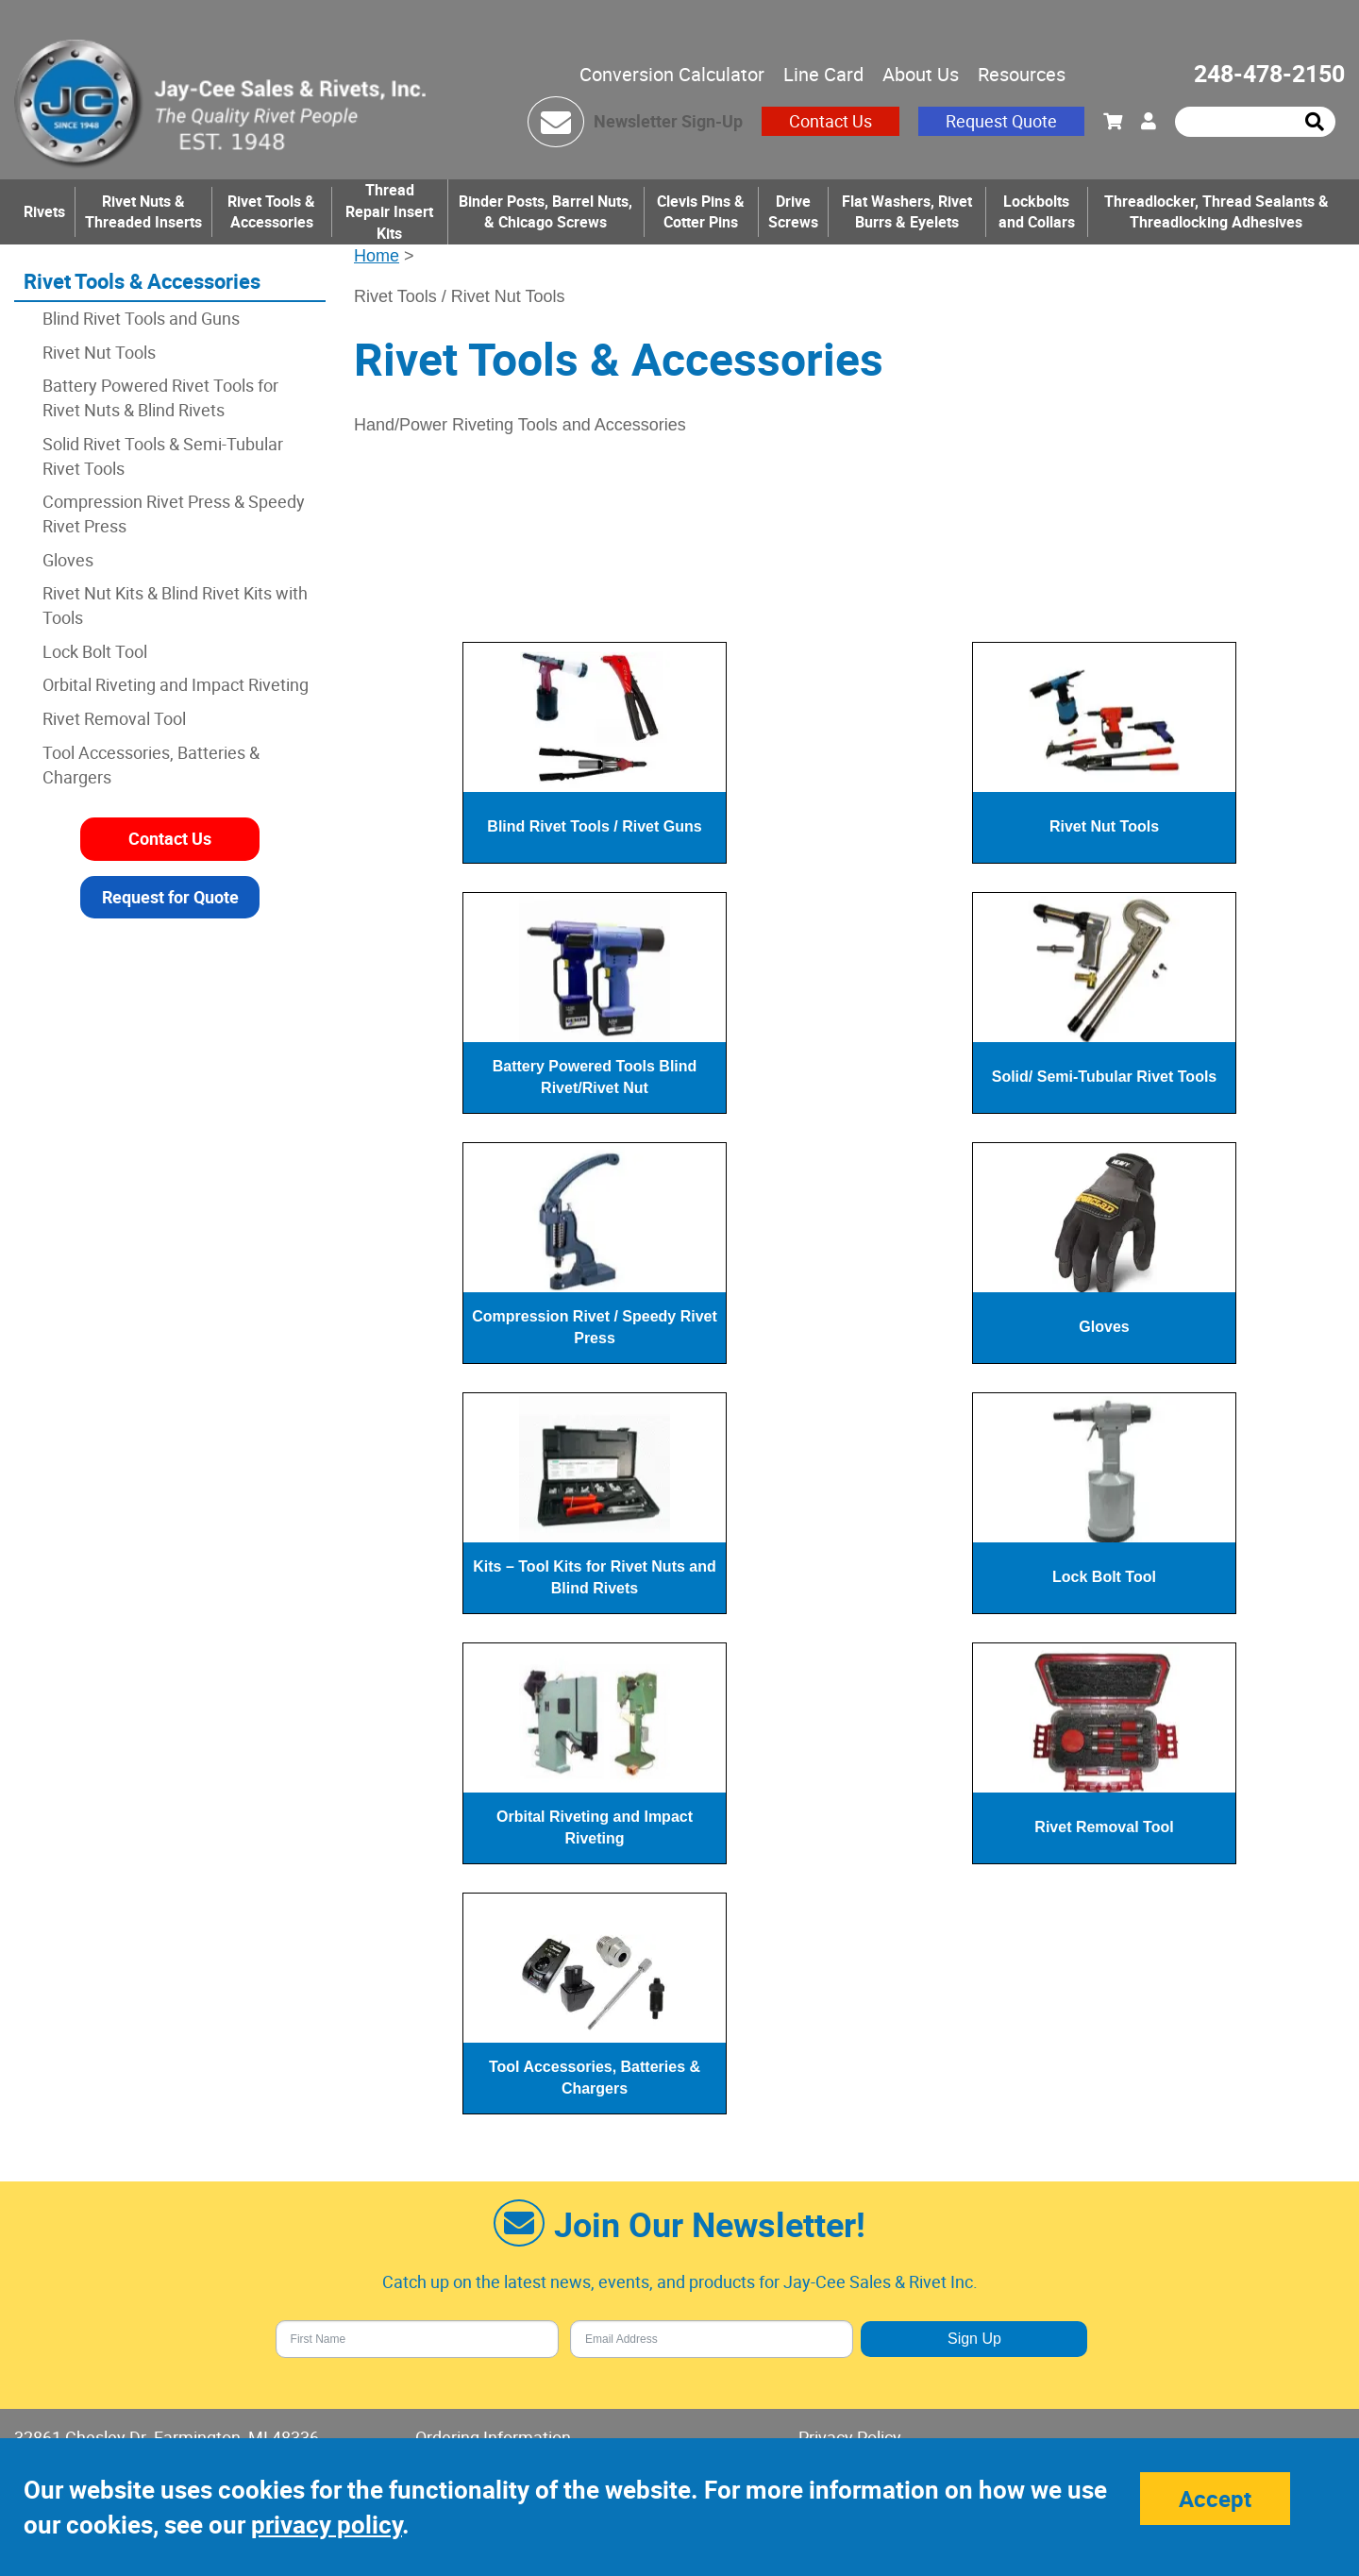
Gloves (67, 559)
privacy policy (326, 2524)
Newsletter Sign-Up (668, 120)
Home (376, 255)
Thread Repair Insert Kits (389, 211)
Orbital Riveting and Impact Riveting (175, 684)
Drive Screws (793, 212)
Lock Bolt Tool (94, 651)
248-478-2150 (1269, 73)
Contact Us (830, 120)
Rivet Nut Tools (99, 352)
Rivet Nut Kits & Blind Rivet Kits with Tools (175, 605)
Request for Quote (170, 896)
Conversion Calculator (671, 74)
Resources (1021, 74)
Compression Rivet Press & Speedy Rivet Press (173, 513)
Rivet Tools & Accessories (271, 212)
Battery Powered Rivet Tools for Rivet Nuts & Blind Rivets (160, 397)
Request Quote (1001, 120)
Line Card (823, 74)
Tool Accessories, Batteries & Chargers (151, 764)
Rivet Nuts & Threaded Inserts (143, 212)
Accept (1215, 2498)
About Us (920, 74)
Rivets (44, 211)
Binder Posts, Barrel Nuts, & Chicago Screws (545, 212)
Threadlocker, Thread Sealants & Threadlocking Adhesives (1216, 212)
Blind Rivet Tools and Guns (141, 318)
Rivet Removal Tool (114, 718)
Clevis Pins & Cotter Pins (701, 212)
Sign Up (974, 2339)
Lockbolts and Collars (1036, 212)
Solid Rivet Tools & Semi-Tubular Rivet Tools (162, 456)
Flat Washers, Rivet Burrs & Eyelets (907, 212)
